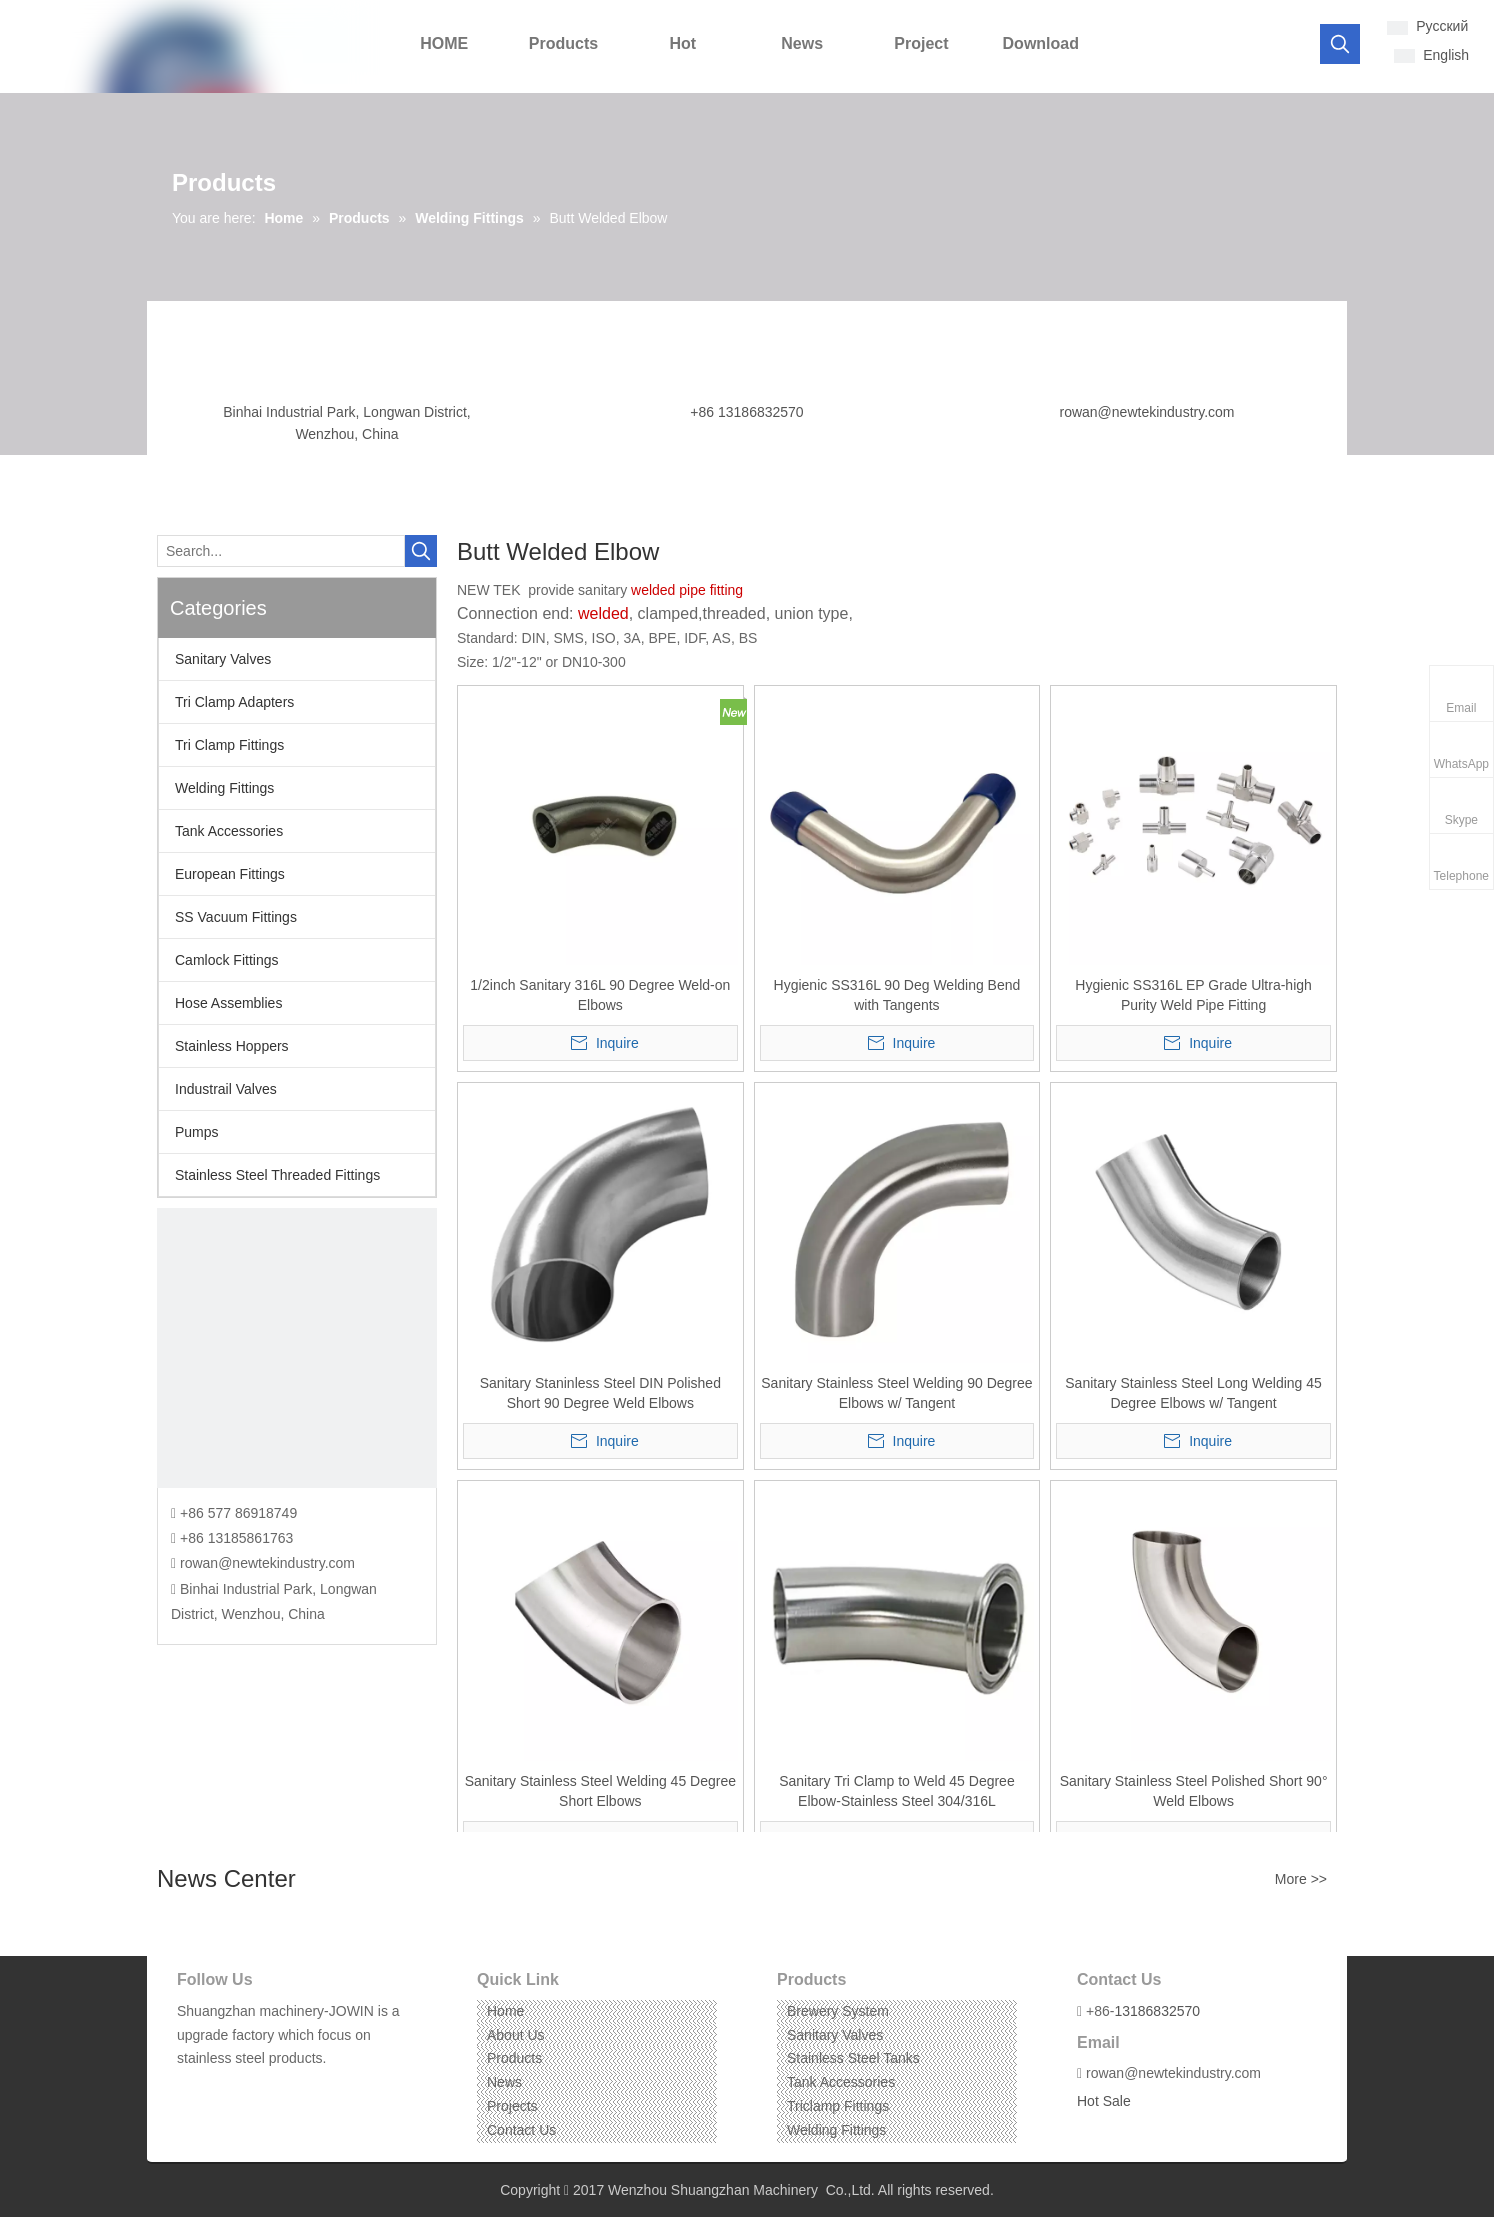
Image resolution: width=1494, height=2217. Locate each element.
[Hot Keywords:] (1340, 44)
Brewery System (838, 2011)
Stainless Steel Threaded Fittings (277, 1175)
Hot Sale (1104, 2101)
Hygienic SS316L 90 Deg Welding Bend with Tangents (897, 995)
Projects (512, 2106)
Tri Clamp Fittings (229, 745)
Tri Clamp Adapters (234, 702)
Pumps (197, 1132)
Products (514, 2058)
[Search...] (281, 551)
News (504, 2082)
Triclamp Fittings (838, 2106)
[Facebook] (190, 2089)
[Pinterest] (283, 2089)
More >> (1301, 1879)
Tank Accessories (229, 831)
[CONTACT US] (297, 1348)
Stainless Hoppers (232, 1046)
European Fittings (230, 874)
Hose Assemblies (228, 1003)
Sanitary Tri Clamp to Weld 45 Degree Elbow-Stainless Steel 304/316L (897, 1791)
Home (505, 2011)
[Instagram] (252, 2089)
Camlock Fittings (226, 960)
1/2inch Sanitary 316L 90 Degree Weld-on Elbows (600, 995)
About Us (516, 2035)
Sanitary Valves (223, 659)
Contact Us (521, 2130)
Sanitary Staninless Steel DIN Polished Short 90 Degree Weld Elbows (600, 1393)
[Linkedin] (221, 2089)
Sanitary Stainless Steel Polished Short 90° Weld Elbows (1194, 1791)
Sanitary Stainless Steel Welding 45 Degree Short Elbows (600, 1791)
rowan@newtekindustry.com (1146, 412)
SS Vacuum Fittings (236, 917)
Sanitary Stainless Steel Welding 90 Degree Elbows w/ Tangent (896, 1393)
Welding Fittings (224, 788)
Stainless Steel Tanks (853, 2058)
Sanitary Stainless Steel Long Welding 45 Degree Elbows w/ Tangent (1193, 1393)
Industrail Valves (226, 1089)
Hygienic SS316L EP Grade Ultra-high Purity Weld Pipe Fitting (1193, 995)
